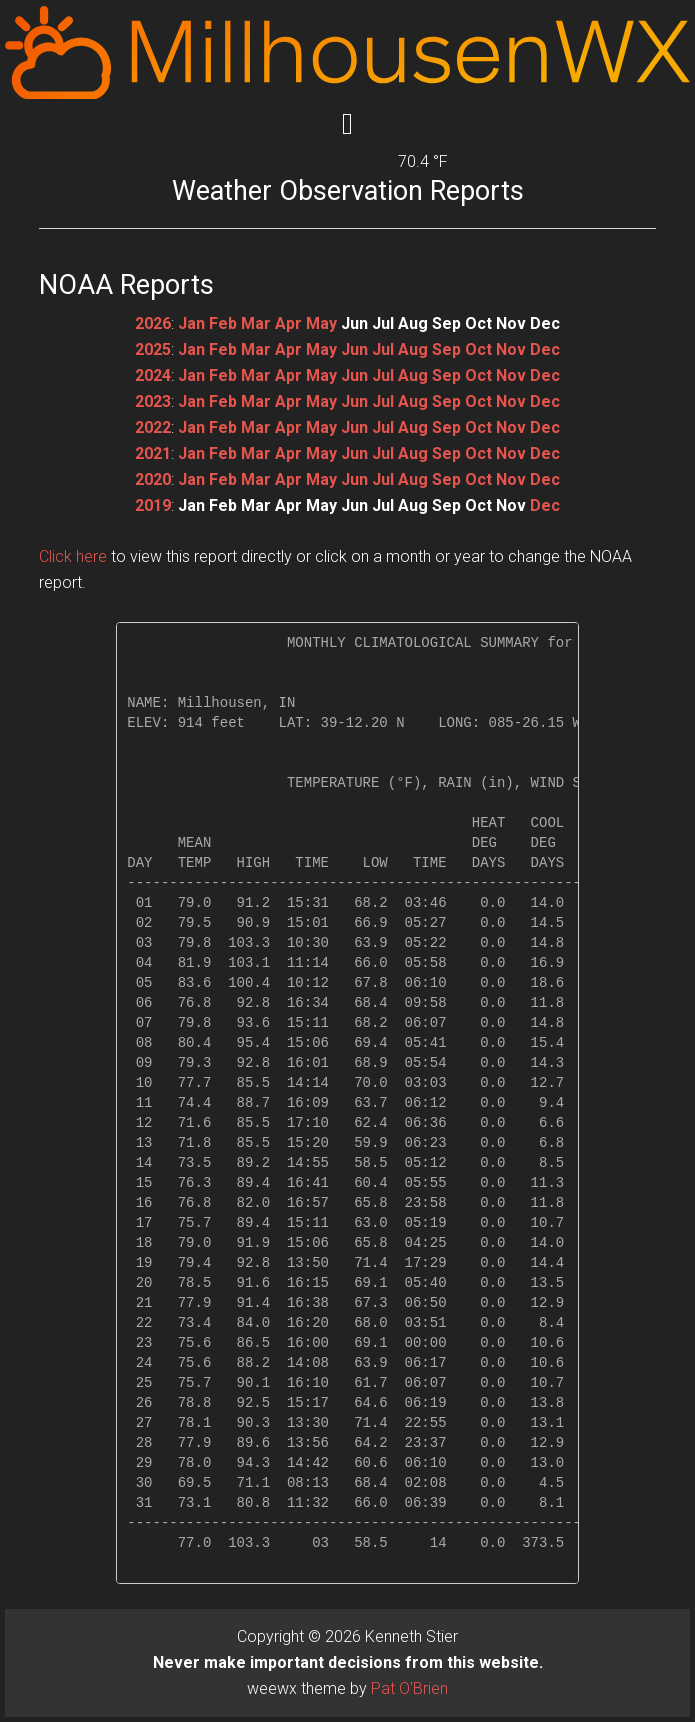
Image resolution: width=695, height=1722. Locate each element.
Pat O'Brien (409, 1688)
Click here (73, 556)
